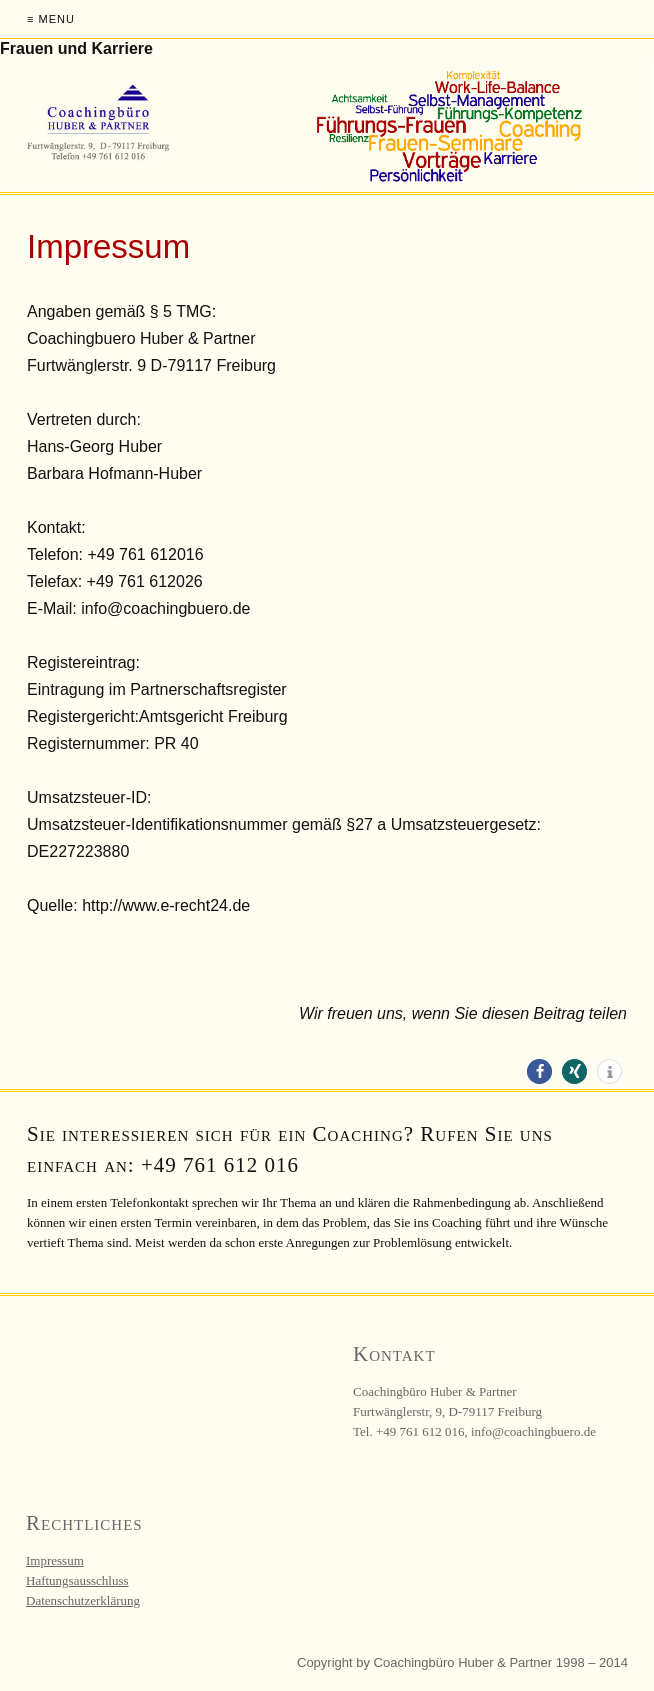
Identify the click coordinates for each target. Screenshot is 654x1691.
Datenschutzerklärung (83, 1600)
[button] (539, 1071)
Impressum (55, 1560)
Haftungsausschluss (77, 1580)
